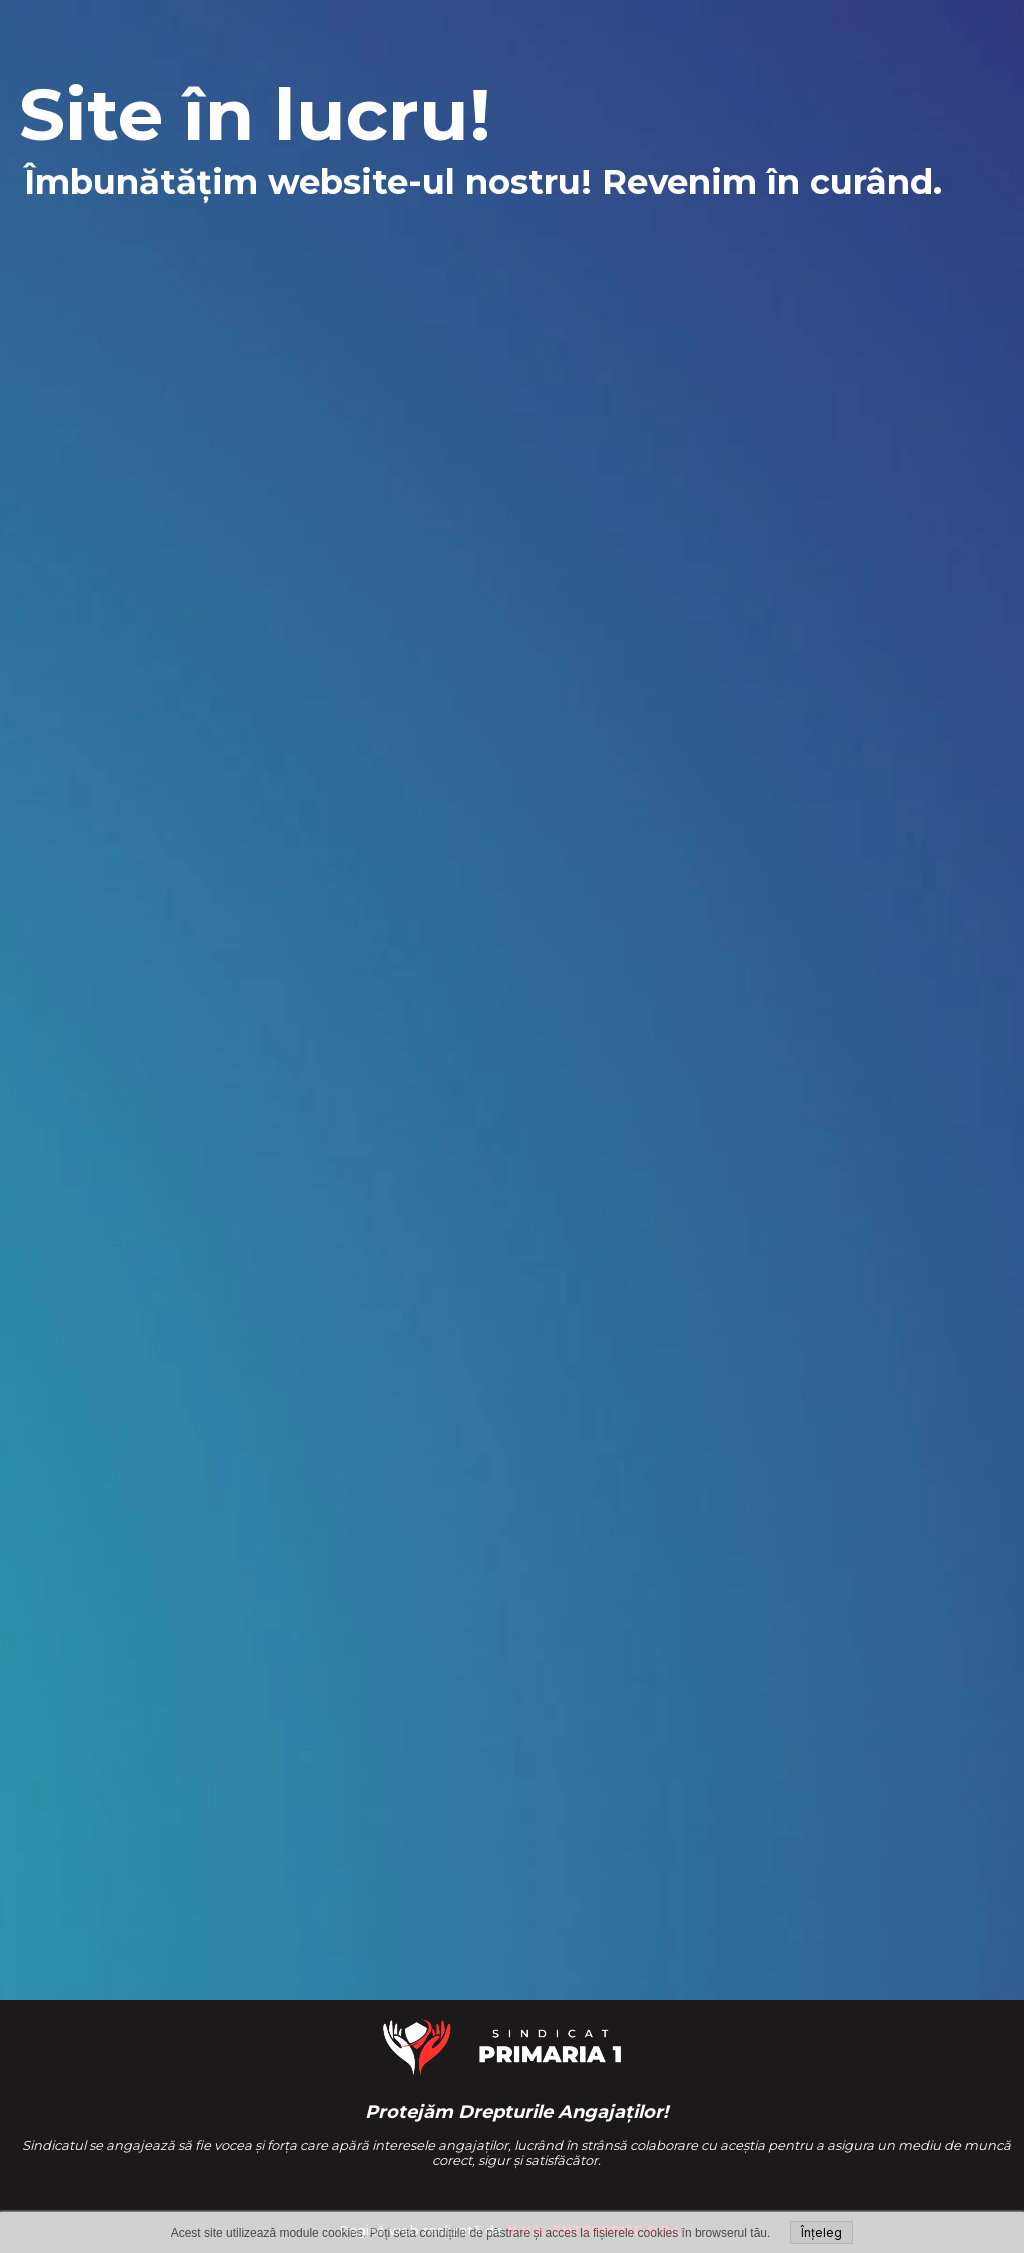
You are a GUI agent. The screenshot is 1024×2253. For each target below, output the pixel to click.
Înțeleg (821, 2232)
